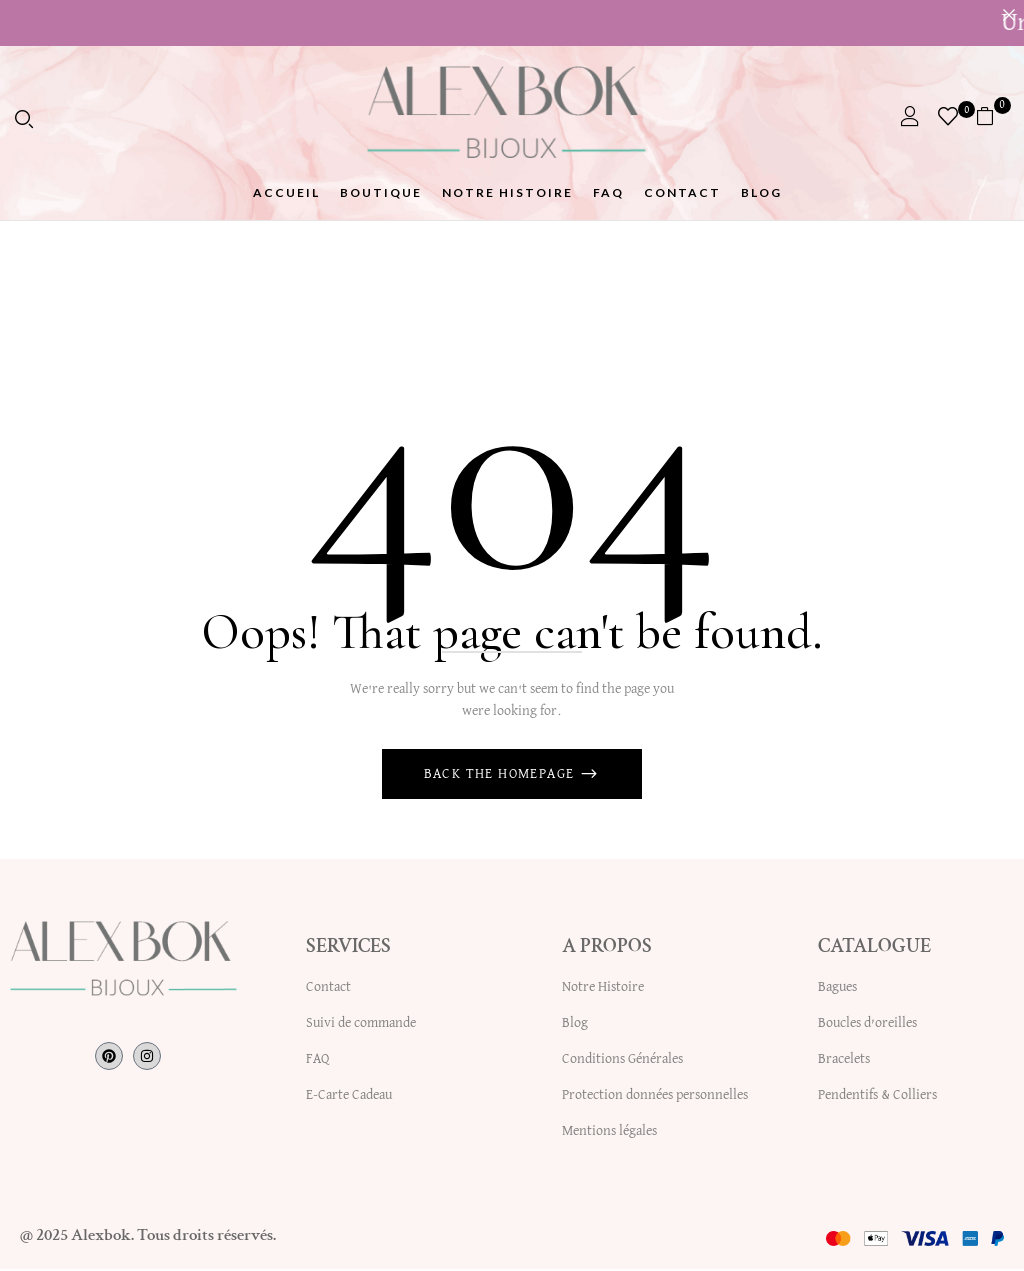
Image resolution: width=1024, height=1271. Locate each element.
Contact (328, 989)
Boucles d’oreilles (867, 1025)
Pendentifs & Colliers (877, 1097)
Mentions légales (609, 1133)
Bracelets (844, 1061)
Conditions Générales (622, 1061)
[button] (992, 116)
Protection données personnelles (655, 1097)
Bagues (837, 989)
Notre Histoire (603, 989)
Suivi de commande (361, 1025)
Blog (575, 1025)
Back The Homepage (501, 777)
